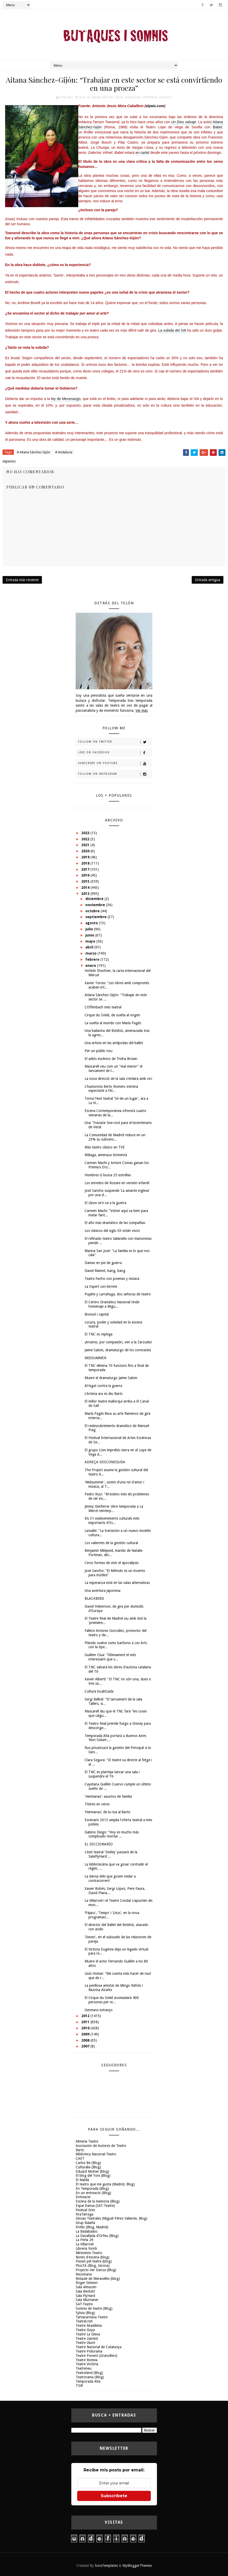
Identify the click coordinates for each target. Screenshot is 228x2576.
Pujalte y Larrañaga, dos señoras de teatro (118, 1294)
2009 (85, 2034)
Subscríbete (114, 2495)
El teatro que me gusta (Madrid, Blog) (105, 2184)
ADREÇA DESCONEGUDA (105, 1462)
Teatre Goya (85, 2330)
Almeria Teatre (87, 2141)
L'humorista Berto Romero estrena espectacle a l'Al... (111, 1088)
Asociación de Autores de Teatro (101, 2146)
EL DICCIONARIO (99, 1844)
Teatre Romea (86, 2360)
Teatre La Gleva (88, 2334)
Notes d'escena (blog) (92, 2257)
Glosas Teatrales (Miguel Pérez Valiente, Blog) (111, 2218)
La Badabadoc (87, 2231)
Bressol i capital (97, 1314)
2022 (85, 839)
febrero (92, 959)
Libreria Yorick (86, 2248)
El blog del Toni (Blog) (93, 2175)
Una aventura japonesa (102, 1591)
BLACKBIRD (94, 1598)
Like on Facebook (115, 753)
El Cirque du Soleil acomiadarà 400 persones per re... (112, 2000)
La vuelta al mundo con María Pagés (113, 1023)
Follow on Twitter (115, 742)
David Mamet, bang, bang (105, 1271)
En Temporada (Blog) (92, 2188)
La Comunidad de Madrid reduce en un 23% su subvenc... (115, 1137)
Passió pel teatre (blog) (94, 2261)
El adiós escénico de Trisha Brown (111, 1059)
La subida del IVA (172, 330)
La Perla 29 (84, 2240)
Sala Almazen (86, 2287)
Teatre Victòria (87, 2364)
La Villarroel (85, 2244)
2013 (85, 894)
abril (89, 947)
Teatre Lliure (85, 2343)
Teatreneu (84, 2368)
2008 (85, 2040)
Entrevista (149, 97)
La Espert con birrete (101, 1286)
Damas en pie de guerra (103, 1263)
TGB (79, 2385)
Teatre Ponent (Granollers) (96, 2356)
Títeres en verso (97, 1804)
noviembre (95, 905)
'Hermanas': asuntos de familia (108, 1796)
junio (90, 935)
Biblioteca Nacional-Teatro (96, 2154)
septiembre (96, 917)
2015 (85, 881)
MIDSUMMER (95, 1358)
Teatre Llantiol (87, 2338)
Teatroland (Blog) (89, 2373)
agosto (92, 923)
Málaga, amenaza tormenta (106, 1155)
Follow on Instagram (115, 774)
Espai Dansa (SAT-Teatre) (95, 2206)
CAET (80, 2158)
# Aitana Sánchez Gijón (33, 452)
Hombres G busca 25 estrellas (108, 1175)
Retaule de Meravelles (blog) (98, 2279)
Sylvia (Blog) (85, 2313)
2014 (85, 887)
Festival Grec (85, 2210)
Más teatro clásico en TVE (105, 1147)
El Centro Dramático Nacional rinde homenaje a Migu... (112, 1304)
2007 (85, 2046)
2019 (85, 857)
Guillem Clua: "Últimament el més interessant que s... (110, 1657)
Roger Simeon (87, 2283)
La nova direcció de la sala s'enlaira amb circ (118, 1079)
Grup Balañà (85, 2223)
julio (89, 929)
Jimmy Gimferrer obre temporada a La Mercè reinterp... (114, 1508)
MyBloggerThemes (137, 2566)
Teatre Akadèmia (89, 2325)
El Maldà (82, 2180)
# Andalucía (63, 452)
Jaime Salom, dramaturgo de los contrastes (118, 1350)
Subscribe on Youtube (115, 763)
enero (91, 966)
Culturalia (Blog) (88, 2167)
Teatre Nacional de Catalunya (98, 2347)
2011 (85, 2022)
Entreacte (83, 2197)
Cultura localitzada (99, 1691)
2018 (85, 863)
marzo (91, 953)
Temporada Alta (88, 2381)
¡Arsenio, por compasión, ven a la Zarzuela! (118, 1342)
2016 (85, 875)
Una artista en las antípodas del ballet (114, 1043)
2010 (85, 2028)
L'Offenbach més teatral (103, 1007)
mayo (90, 941)
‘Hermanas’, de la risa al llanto (107, 1812)
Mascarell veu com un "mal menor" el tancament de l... (113, 1068)
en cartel (142, 153)
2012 (85, 2016)
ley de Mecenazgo (66, 399)
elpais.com (155, 106)
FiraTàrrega (84, 2214)
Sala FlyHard (85, 2296)
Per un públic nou (98, 1051)
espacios (165, 97)
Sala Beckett (85, 2291)
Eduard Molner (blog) (92, 2171)
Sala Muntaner (87, 2300)
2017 (85, 869)
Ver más (141, 710)
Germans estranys (98, 2010)
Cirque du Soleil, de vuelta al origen (112, 1015)
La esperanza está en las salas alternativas (117, 1583)
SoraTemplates (106, 2566)
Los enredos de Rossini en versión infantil (117, 1183)
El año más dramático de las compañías (115, 1223)
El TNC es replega (98, 1334)
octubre (93, 911)
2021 (85, 845)
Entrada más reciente (22, 580)
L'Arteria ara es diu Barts (103, 1394)
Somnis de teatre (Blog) (94, 2308)
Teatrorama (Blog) (90, 2377)
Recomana (84, 2274)
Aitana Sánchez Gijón (107, 97)
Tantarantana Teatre (92, 2317)
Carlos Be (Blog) (88, 2163)
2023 (85, 833)
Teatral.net (84, 2321)
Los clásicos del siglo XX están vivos (112, 1231)
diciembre (95, 899)
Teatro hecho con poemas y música (112, 1279)
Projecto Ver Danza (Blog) (96, 2270)
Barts (80, 2150)
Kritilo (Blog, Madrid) (92, 2227)
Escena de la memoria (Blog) (98, 2201)
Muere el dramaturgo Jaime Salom (111, 1378)
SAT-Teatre (84, 2304)
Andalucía (132, 97)
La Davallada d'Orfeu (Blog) (97, 2236)
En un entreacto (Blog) (93, 2193)
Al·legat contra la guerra (103, 1386)
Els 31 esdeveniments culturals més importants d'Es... (112, 1520)
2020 (85, 851)
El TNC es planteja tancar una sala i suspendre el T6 (112, 1774)
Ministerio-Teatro (89, 2253)
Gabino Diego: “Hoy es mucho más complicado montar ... (112, 1834)
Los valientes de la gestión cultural (111, 1543)
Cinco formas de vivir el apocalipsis (112, 1563)
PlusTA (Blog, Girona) (93, 2266)
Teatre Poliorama (89, 2351)
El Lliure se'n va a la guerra (105, 1203)
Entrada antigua (207, 580)
